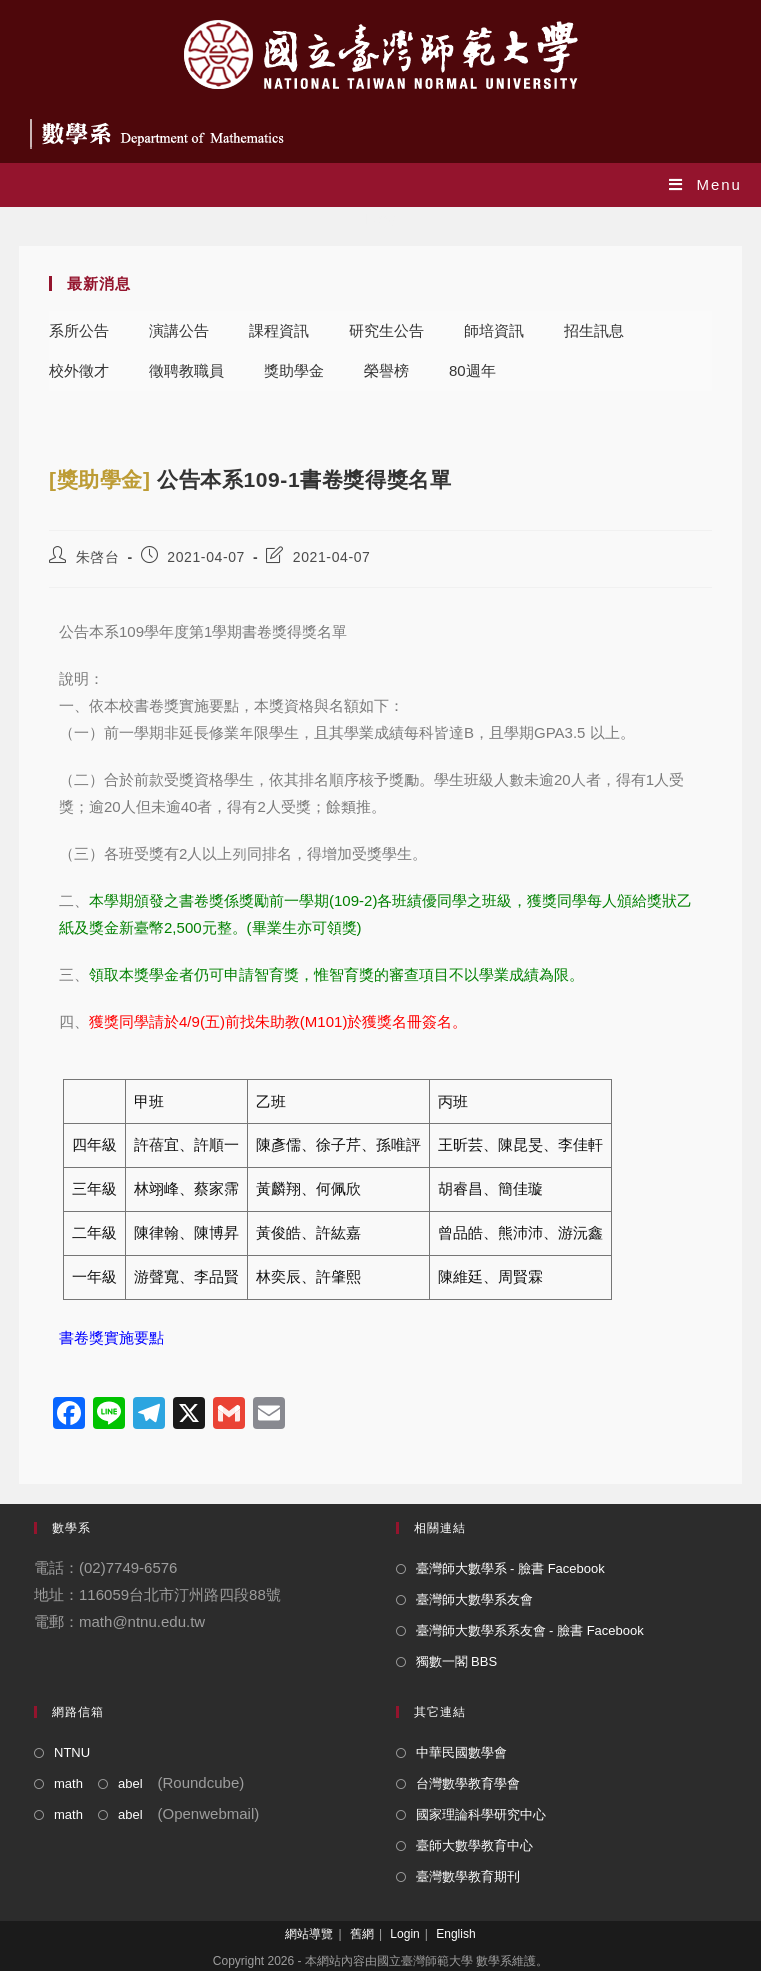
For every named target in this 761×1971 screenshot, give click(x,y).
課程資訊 (279, 330)
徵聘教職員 (186, 370)
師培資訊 (494, 330)
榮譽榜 (386, 370)
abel (130, 1783)
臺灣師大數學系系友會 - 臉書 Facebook (530, 1630)
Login (404, 1934)
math (68, 1783)
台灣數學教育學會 (468, 1783)
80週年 (472, 370)
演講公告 (179, 330)
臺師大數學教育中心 (474, 1845)
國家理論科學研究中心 (481, 1814)
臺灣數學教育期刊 (468, 1876)
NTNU (72, 1752)
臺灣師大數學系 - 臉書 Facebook (510, 1568)
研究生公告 (386, 330)
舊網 (362, 1934)
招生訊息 (594, 330)
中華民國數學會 (461, 1752)
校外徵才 (79, 370)
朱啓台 (98, 557)
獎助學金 (294, 370)
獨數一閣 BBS (457, 1661)
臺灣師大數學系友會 (474, 1599)
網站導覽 (309, 1934)
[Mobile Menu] (705, 184)
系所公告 (79, 330)
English (455, 1934)
